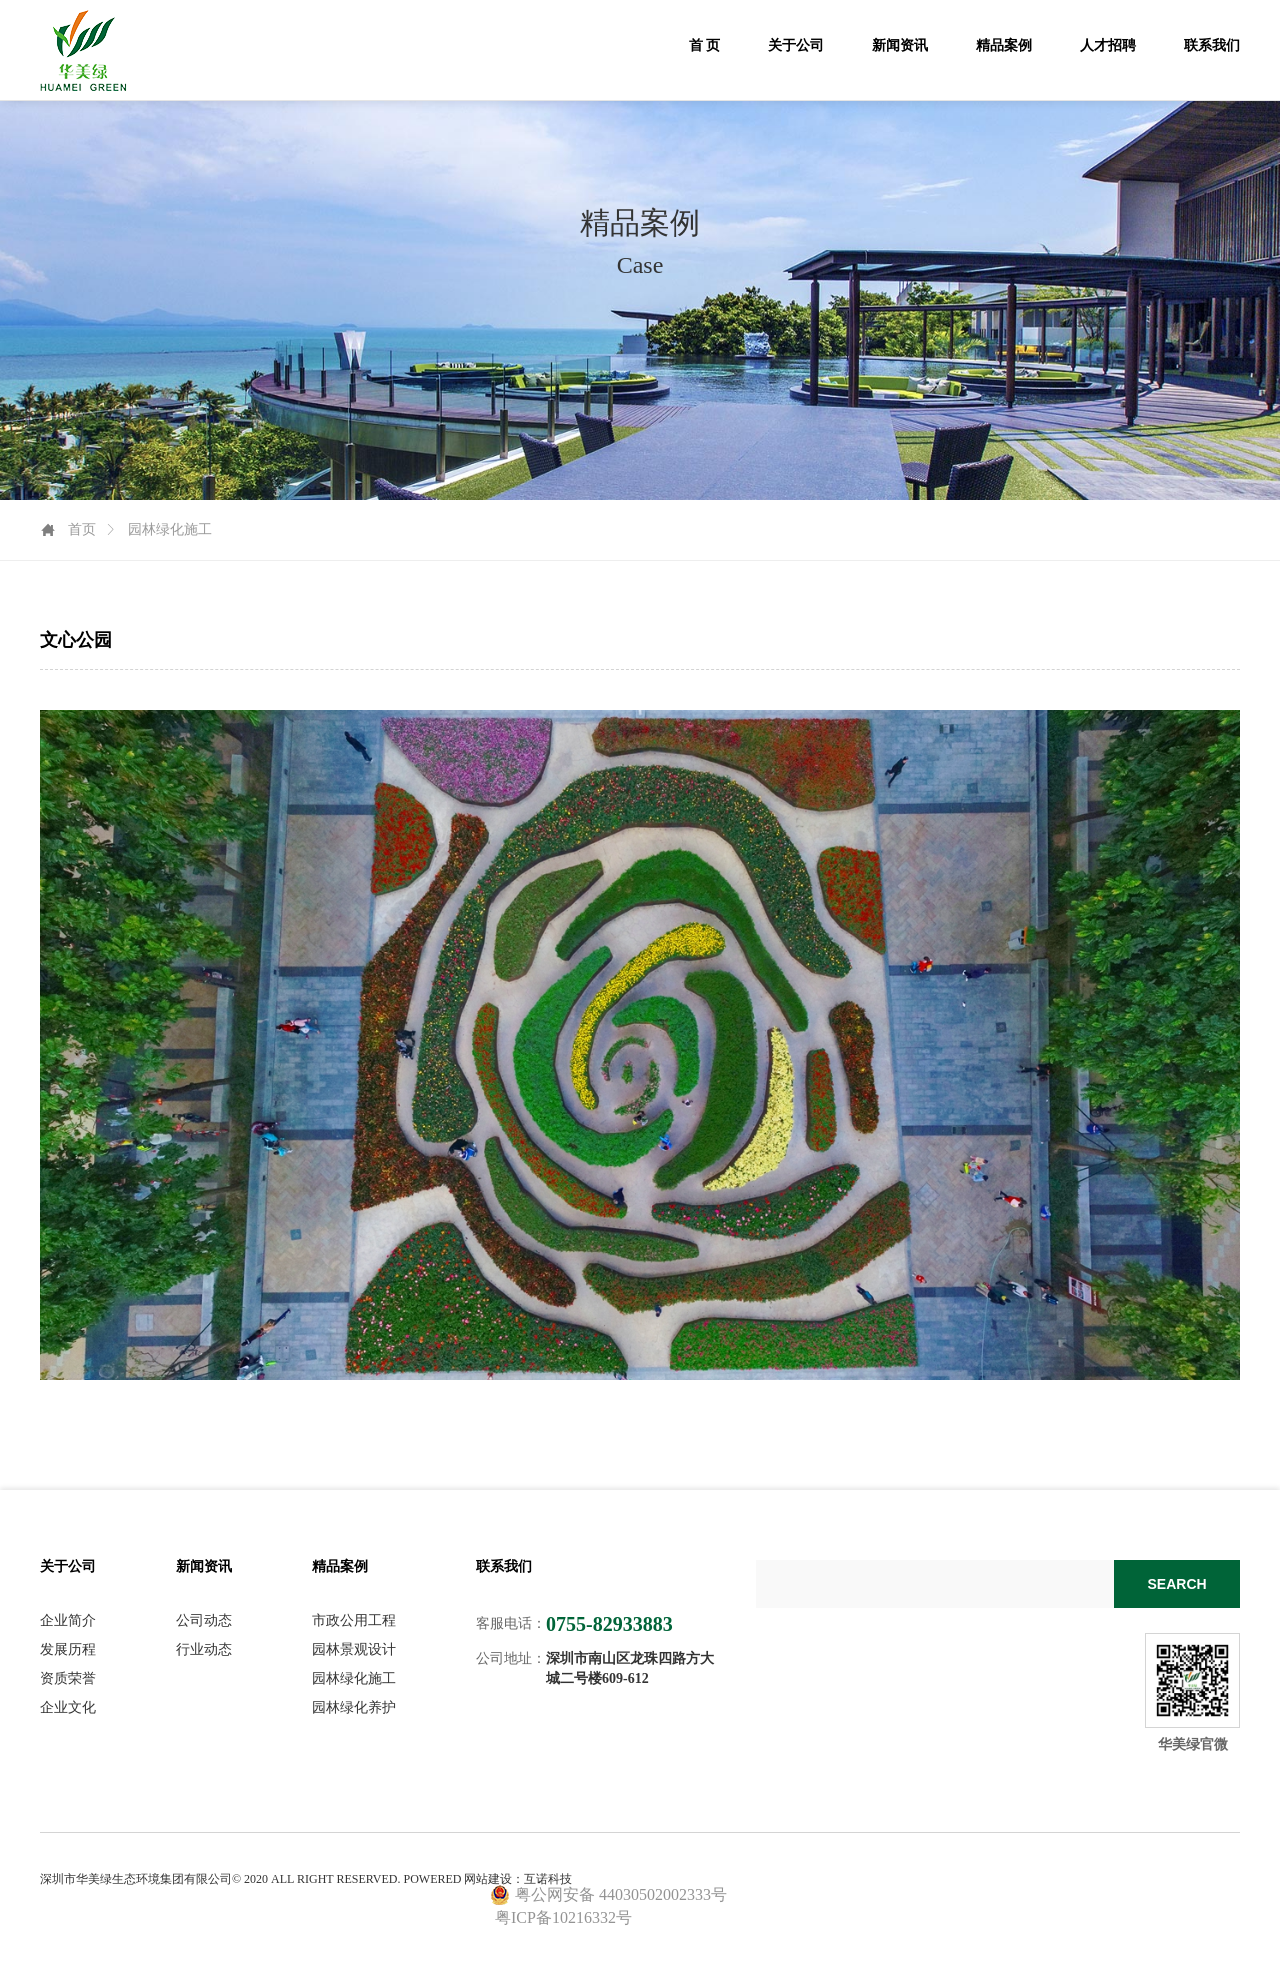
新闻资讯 (900, 45)
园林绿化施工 (354, 1679)
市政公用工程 (354, 1621)
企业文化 (68, 1708)
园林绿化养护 (354, 1708)
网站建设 (488, 1879)
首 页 (705, 45)
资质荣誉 (68, 1679)
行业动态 (204, 1650)
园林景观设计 (354, 1650)
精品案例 (1004, 45)
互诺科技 (548, 1879)
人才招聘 (1108, 45)
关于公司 (796, 45)
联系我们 (1212, 45)
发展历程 (68, 1650)
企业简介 (68, 1621)
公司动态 (204, 1621)
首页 (82, 529)
